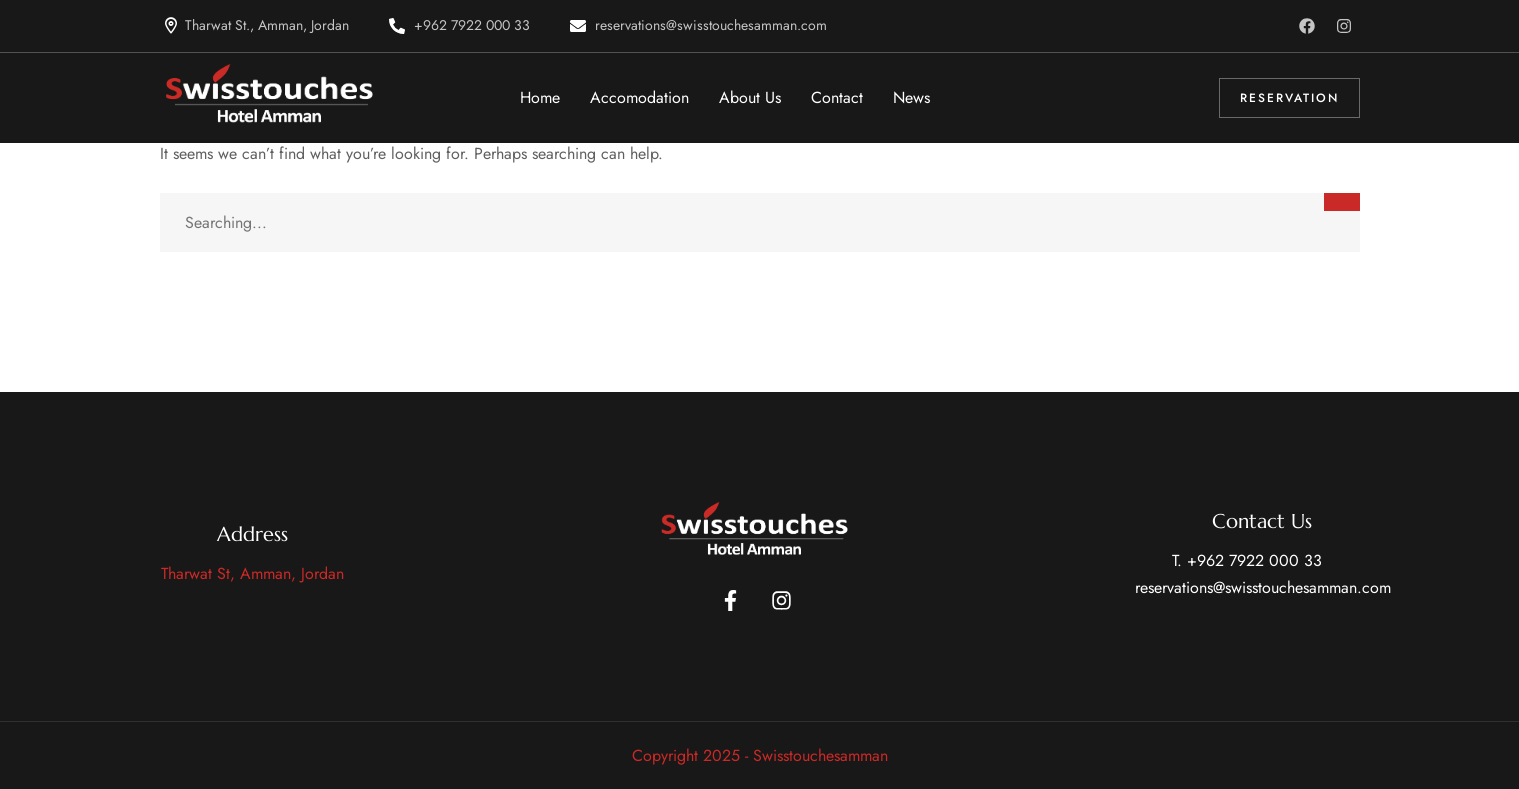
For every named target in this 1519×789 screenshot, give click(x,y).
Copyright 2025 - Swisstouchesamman (760, 755)
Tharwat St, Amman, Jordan (252, 573)
